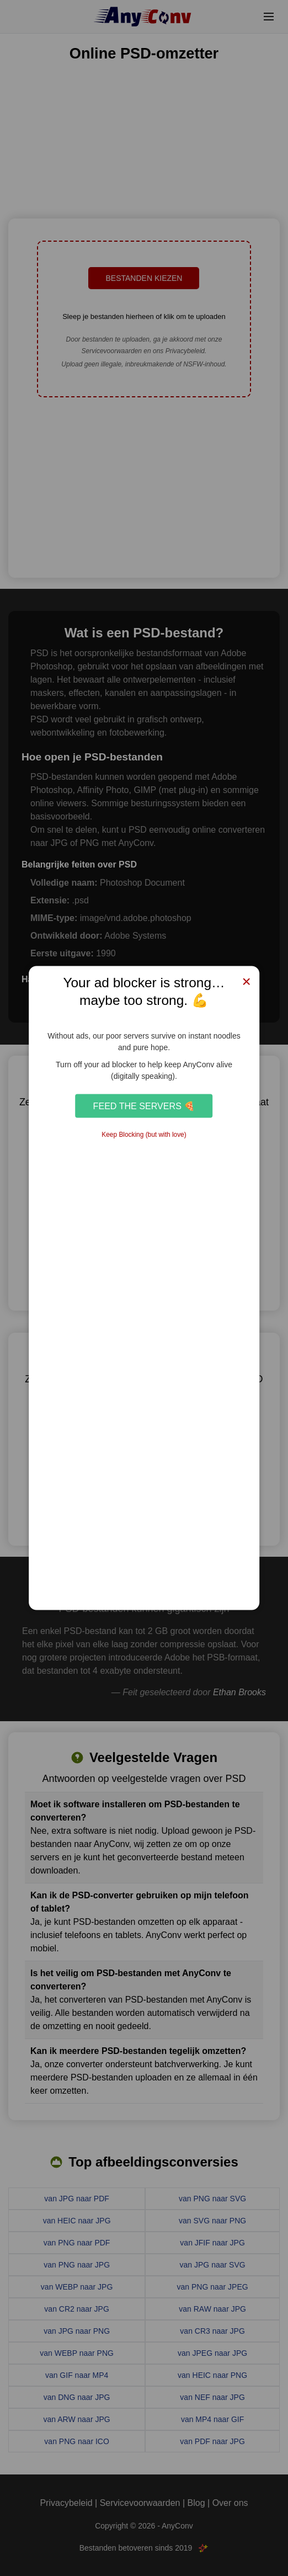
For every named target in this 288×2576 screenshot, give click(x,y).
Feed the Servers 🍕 (144, 1105)
